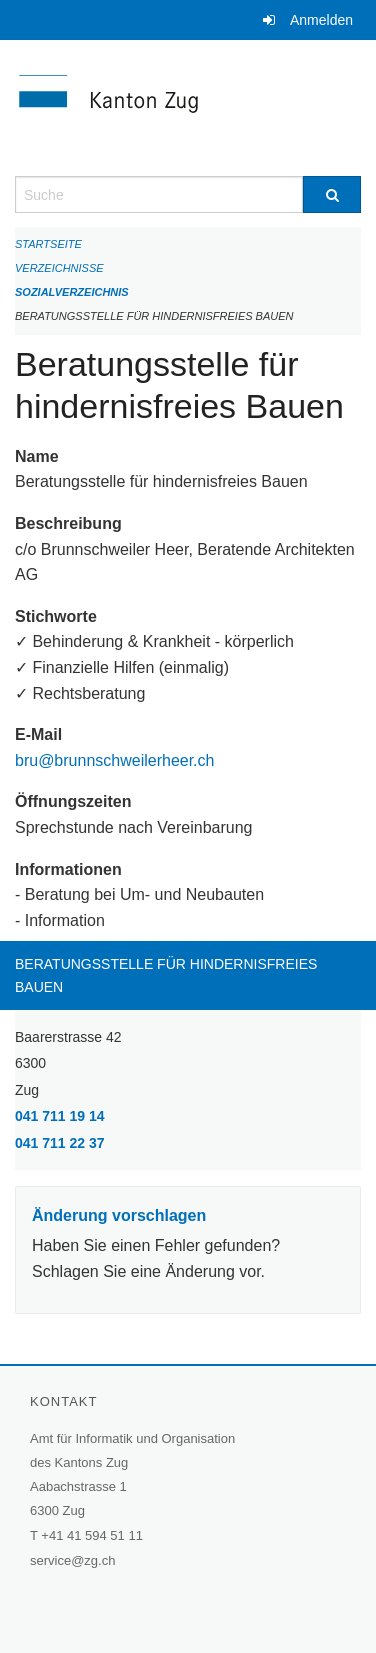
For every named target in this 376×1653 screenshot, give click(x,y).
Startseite (48, 244)
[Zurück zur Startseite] (188, 108)
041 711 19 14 (60, 1116)
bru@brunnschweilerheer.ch (114, 760)
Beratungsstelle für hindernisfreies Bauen (154, 316)
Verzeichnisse (59, 268)
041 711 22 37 (60, 1143)
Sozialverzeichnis (72, 292)
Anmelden (321, 20)
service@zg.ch (72, 1560)
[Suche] (332, 194)
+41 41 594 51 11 (92, 1535)
